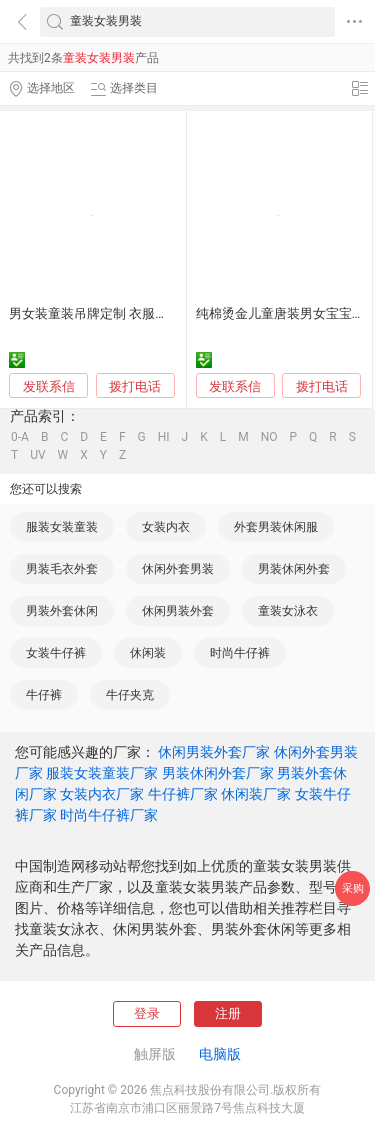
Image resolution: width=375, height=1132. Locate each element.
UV (37, 455)
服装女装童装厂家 (102, 773)
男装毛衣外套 (62, 569)
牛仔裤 (44, 695)
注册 (228, 1013)
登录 (147, 1013)
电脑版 (220, 1054)
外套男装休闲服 (276, 527)
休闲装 (148, 653)
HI (164, 437)
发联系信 (49, 386)
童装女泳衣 (288, 611)
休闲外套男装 (178, 569)
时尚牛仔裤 (240, 653)
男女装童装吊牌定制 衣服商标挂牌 (108, 313)
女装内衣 (166, 527)
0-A (20, 437)
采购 (353, 888)
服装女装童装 (62, 527)
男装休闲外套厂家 (218, 773)
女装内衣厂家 (102, 794)
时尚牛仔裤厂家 (109, 815)
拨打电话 (135, 386)
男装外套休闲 (62, 611)
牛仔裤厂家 (183, 794)
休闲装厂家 (256, 794)
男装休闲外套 (294, 569)
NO (269, 437)
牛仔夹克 (130, 695)
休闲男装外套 (178, 611)
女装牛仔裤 (56, 653)
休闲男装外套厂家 (214, 752)
